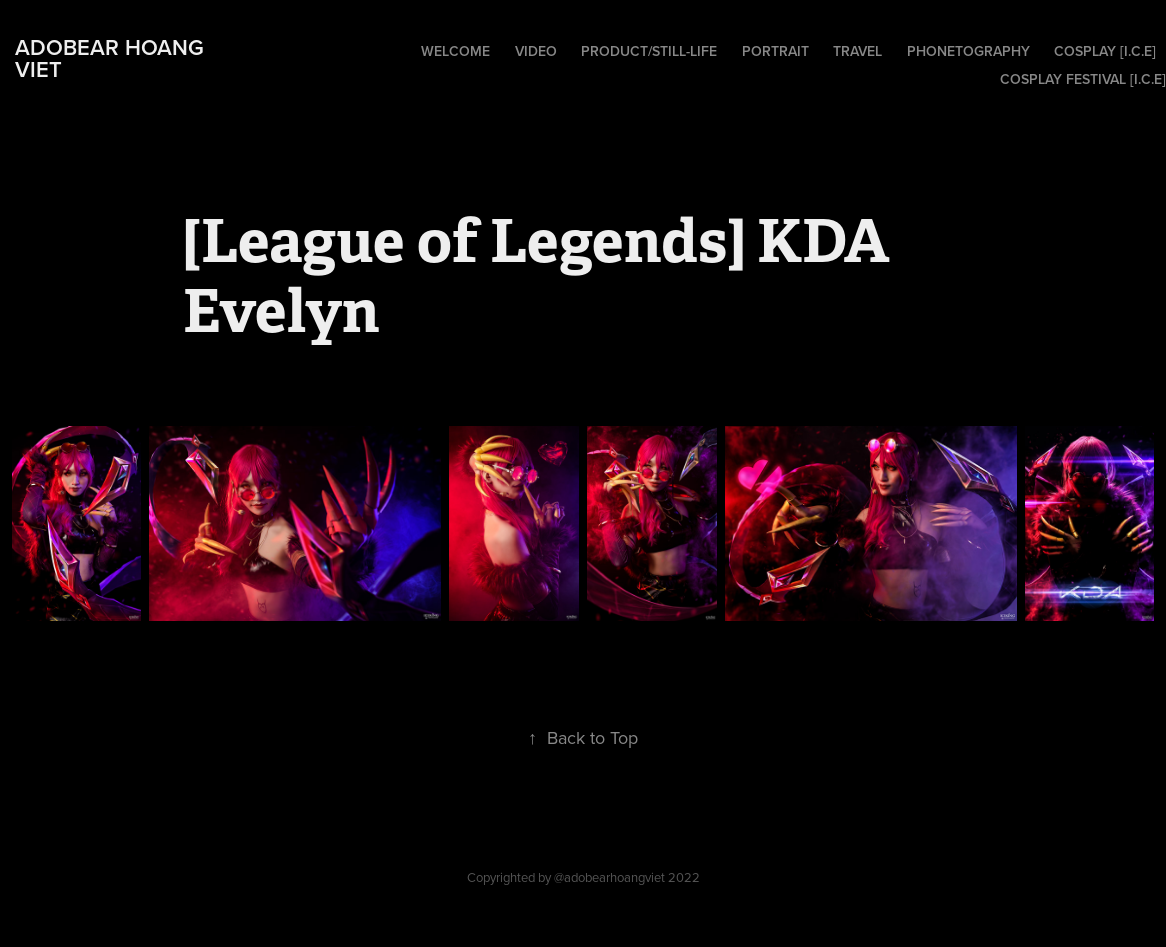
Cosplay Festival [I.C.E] (1083, 79)
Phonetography (968, 51)
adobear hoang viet (112, 58)
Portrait (775, 51)
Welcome (455, 51)
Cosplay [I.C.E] (1105, 51)
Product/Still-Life (649, 51)
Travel (857, 51)
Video (536, 51)
